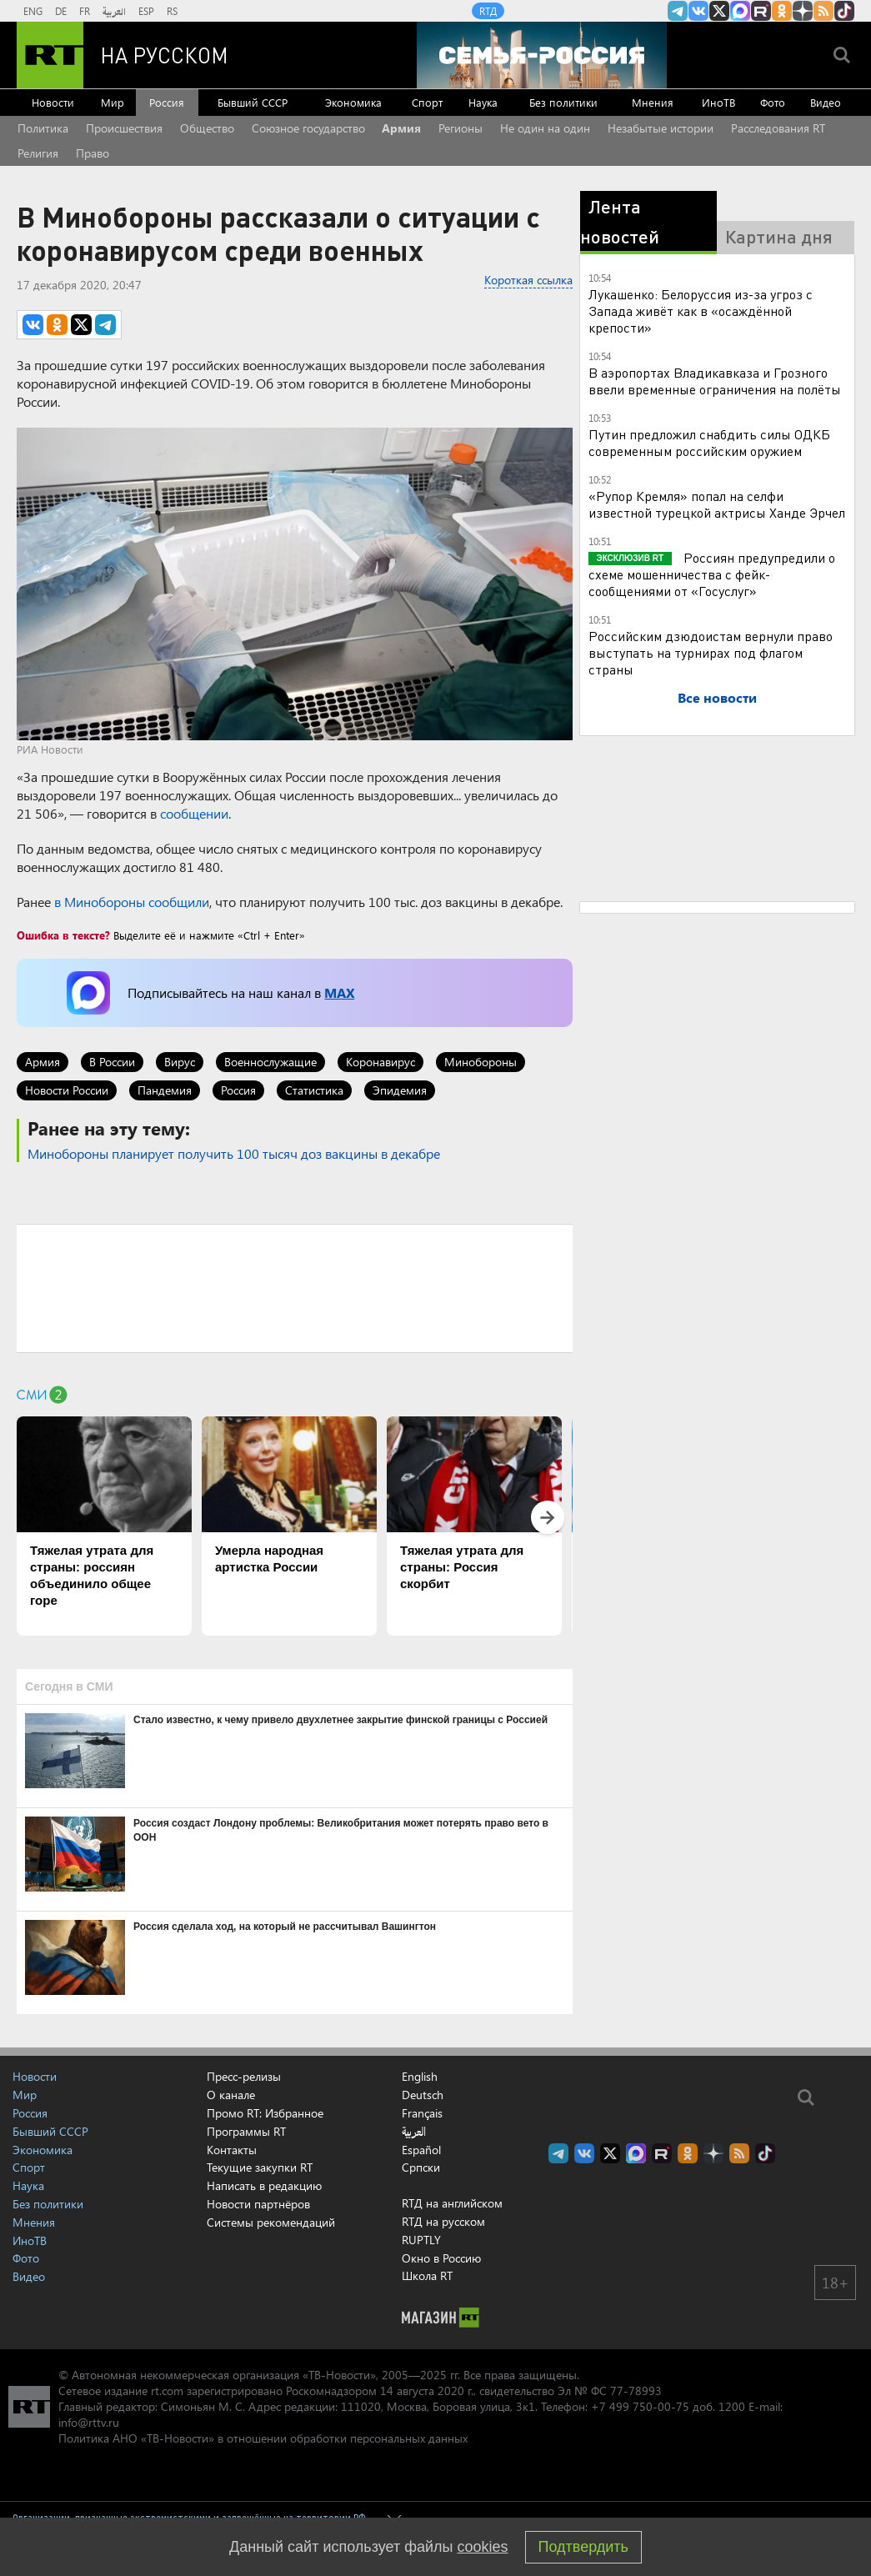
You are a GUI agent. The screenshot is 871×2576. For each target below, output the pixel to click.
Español (421, 2150)
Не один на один (545, 128)
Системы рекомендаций (271, 2222)
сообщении (194, 813)
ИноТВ (718, 102)
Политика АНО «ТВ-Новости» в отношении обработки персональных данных (263, 2438)
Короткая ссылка (528, 280)
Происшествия (124, 128)
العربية (114, 11)
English (420, 2076)
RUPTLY (421, 2240)
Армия (401, 128)
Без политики (563, 102)
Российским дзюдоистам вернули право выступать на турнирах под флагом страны (710, 652)
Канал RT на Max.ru (740, 11)
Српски (421, 2167)
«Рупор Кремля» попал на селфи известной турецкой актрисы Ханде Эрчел (716, 504)
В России (112, 1062)
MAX (339, 992)
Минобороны (480, 1062)
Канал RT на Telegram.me (678, 11)
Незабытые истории (660, 128)
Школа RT (427, 2275)
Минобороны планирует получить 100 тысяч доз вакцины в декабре (234, 1153)
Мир (112, 102)
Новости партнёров (258, 2204)
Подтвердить (583, 2546)
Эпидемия (400, 1090)
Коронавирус (380, 1062)
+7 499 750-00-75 (640, 2406)
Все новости (717, 697)
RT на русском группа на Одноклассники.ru (782, 11)
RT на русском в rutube (761, 11)
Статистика (314, 1090)
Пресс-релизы (244, 2076)
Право (92, 153)
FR (84, 11)
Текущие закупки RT (260, 2167)
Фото (772, 102)
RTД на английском (452, 2203)
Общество (207, 128)
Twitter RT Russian (719, 11)
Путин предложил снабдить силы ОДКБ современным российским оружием (709, 442)
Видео (825, 102)
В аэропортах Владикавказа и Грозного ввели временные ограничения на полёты (714, 380)
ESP (146, 11)
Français (422, 2113)
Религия (38, 153)
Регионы (460, 128)
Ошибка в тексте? (63, 935)
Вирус (179, 1062)
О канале (231, 2094)
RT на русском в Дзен (803, 11)
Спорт (427, 102)
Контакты (232, 2150)
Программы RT (246, 2131)
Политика (43, 128)
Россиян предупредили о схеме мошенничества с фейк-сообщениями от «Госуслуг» (712, 574)
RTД (488, 11)
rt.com (167, 2390)
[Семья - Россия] (542, 55)
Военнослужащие (270, 1062)
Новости (53, 102)
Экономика (353, 102)
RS (172, 11)
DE (61, 11)
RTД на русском (443, 2221)
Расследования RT (778, 128)
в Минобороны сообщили (131, 901)
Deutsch (422, 2095)
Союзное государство (308, 128)
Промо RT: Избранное (265, 2113)
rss (823, 11)
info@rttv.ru (88, 2422)
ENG (33, 11)
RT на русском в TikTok (844, 11)
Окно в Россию (441, 2258)
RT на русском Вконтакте (698, 11)
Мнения (652, 102)
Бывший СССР (253, 102)
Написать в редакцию (264, 2185)
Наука (483, 102)
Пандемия (165, 1090)
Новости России (66, 1090)
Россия (166, 102)
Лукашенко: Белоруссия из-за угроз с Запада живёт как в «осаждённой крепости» (700, 310)
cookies (483, 2546)
